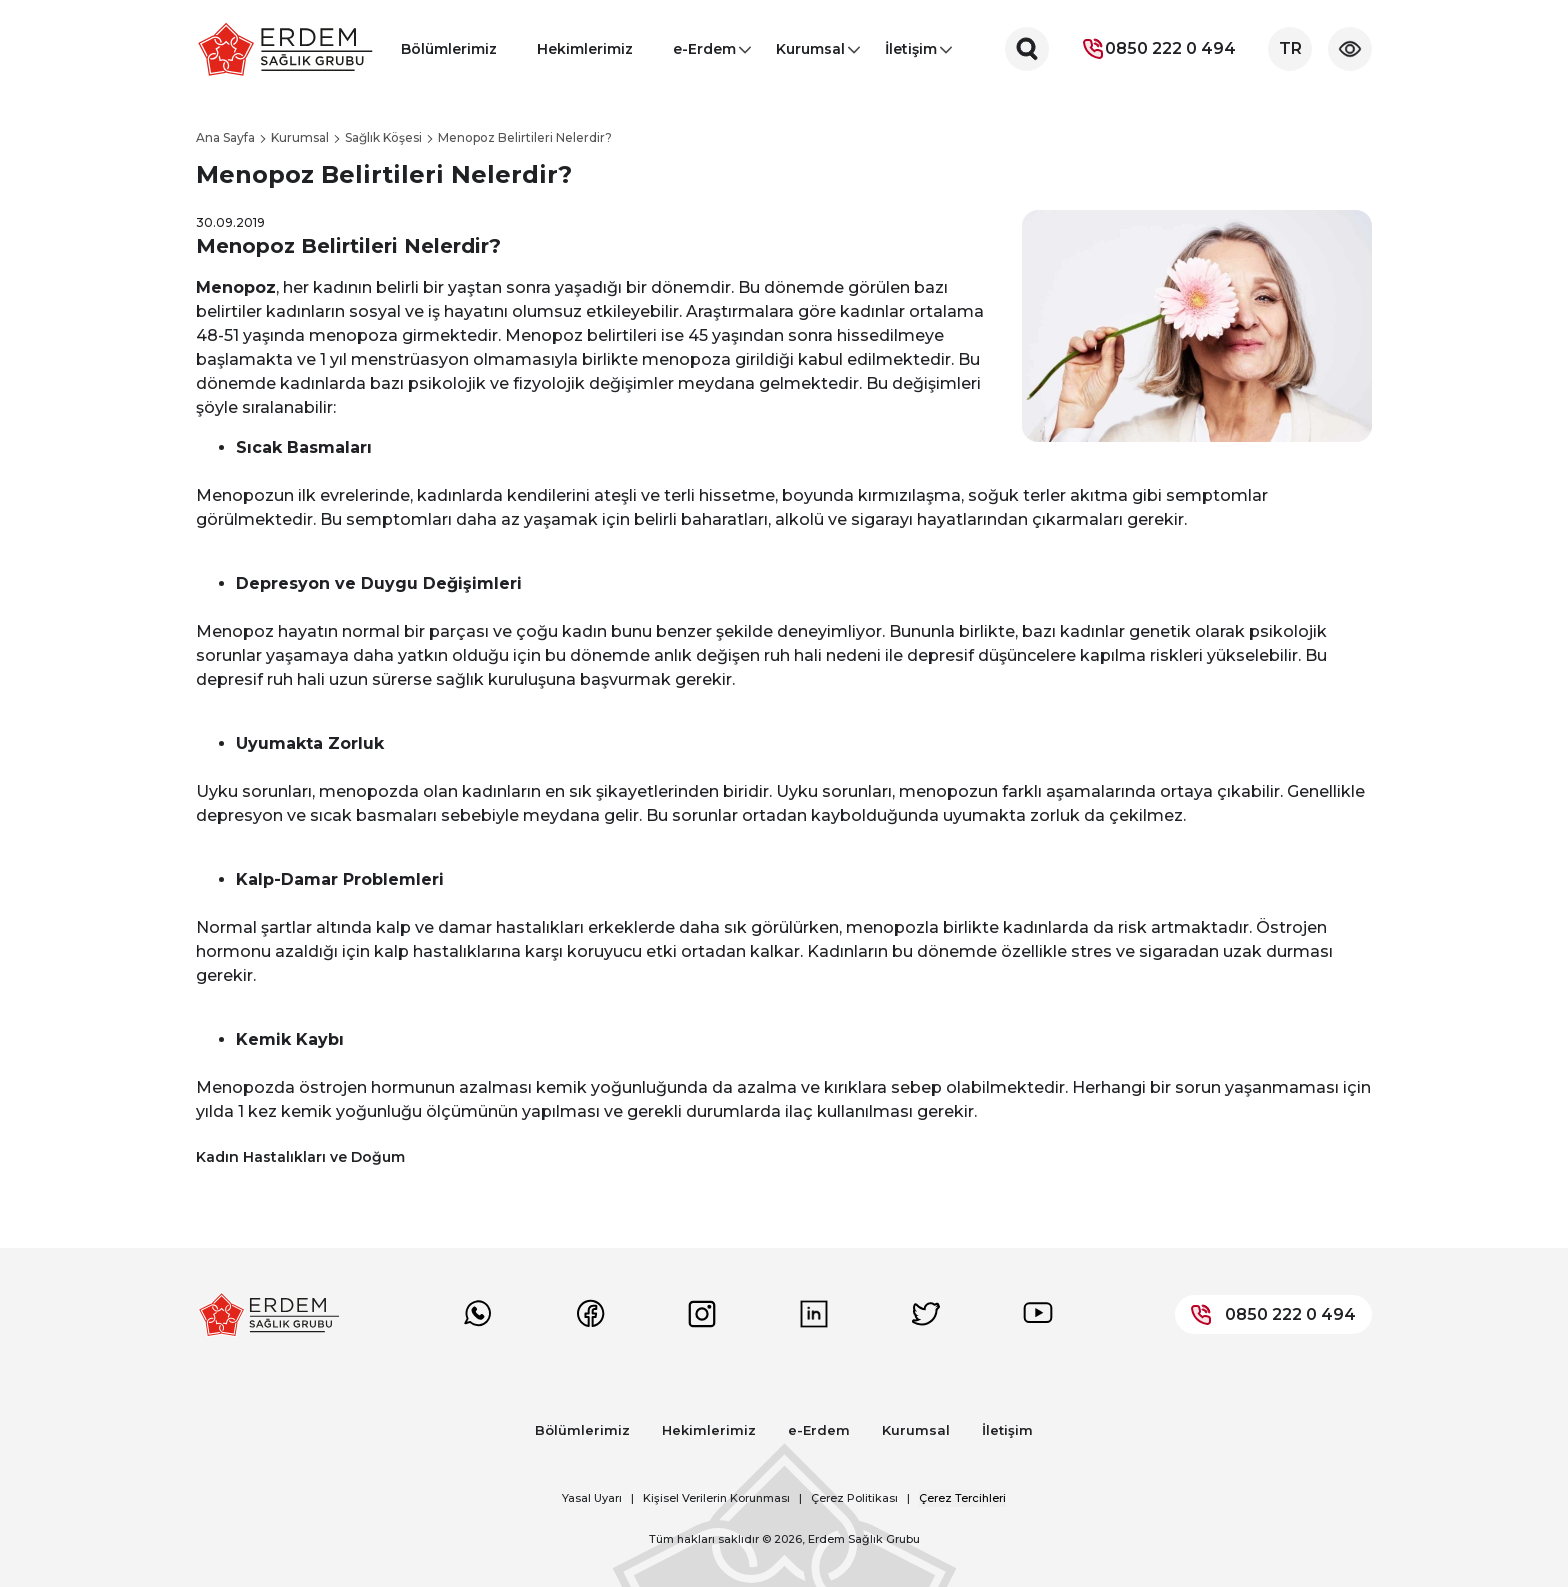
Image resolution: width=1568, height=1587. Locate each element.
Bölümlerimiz (449, 49)
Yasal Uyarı (592, 1498)
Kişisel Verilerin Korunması (716, 1498)
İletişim (911, 55)
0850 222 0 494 (1158, 49)
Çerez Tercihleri (962, 1498)
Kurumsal (810, 55)
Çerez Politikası (854, 1498)
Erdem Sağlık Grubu (864, 1539)
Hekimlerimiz (585, 49)
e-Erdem (704, 55)
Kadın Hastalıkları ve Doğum (300, 1157)
